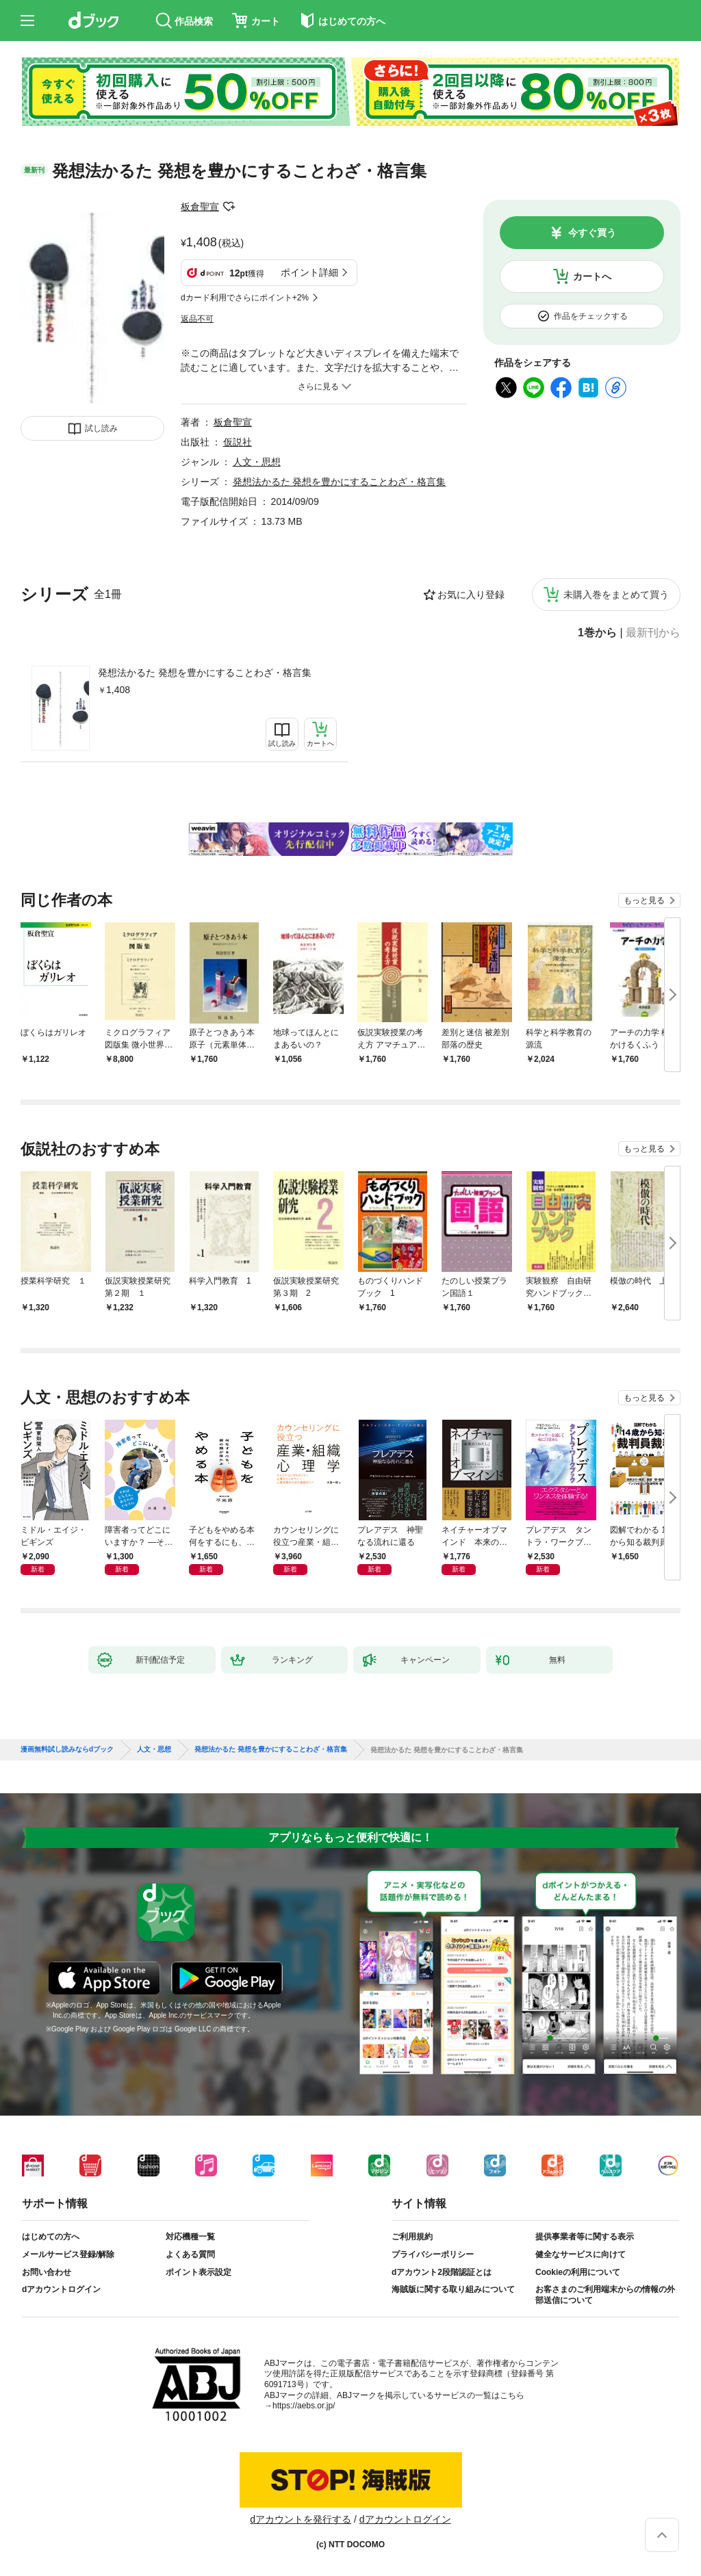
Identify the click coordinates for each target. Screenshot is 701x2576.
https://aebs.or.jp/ (303, 2405)
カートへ (592, 276)
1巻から (597, 632)
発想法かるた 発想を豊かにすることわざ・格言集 (204, 672)
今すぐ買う (592, 232)
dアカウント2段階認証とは (442, 2272)
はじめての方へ (50, 2236)
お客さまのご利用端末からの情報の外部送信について (605, 2295)
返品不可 (197, 319)
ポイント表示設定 (198, 2272)
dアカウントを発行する (300, 2519)
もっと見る (644, 900)
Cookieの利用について (577, 2272)
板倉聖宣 (200, 206)
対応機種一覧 (190, 2236)
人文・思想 (257, 461)
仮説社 (237, 442)
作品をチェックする (591, 316)
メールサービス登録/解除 (68, 2254)
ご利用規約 (412, 2236)
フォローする (228, 206)
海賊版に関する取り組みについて (453, 2289)
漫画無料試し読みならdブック (67, 1749)
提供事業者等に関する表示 (584, 2236)
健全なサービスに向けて (580, 2254)
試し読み (101, 428)
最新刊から (653, 632)
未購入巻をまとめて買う (616, 594)
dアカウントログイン (61, 2289)
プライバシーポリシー (433, 2254)
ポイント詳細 (309, 272)
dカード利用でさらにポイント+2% (245, 297)
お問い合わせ (46, 2272)
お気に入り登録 (471, 594)
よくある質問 (190, 2254)
